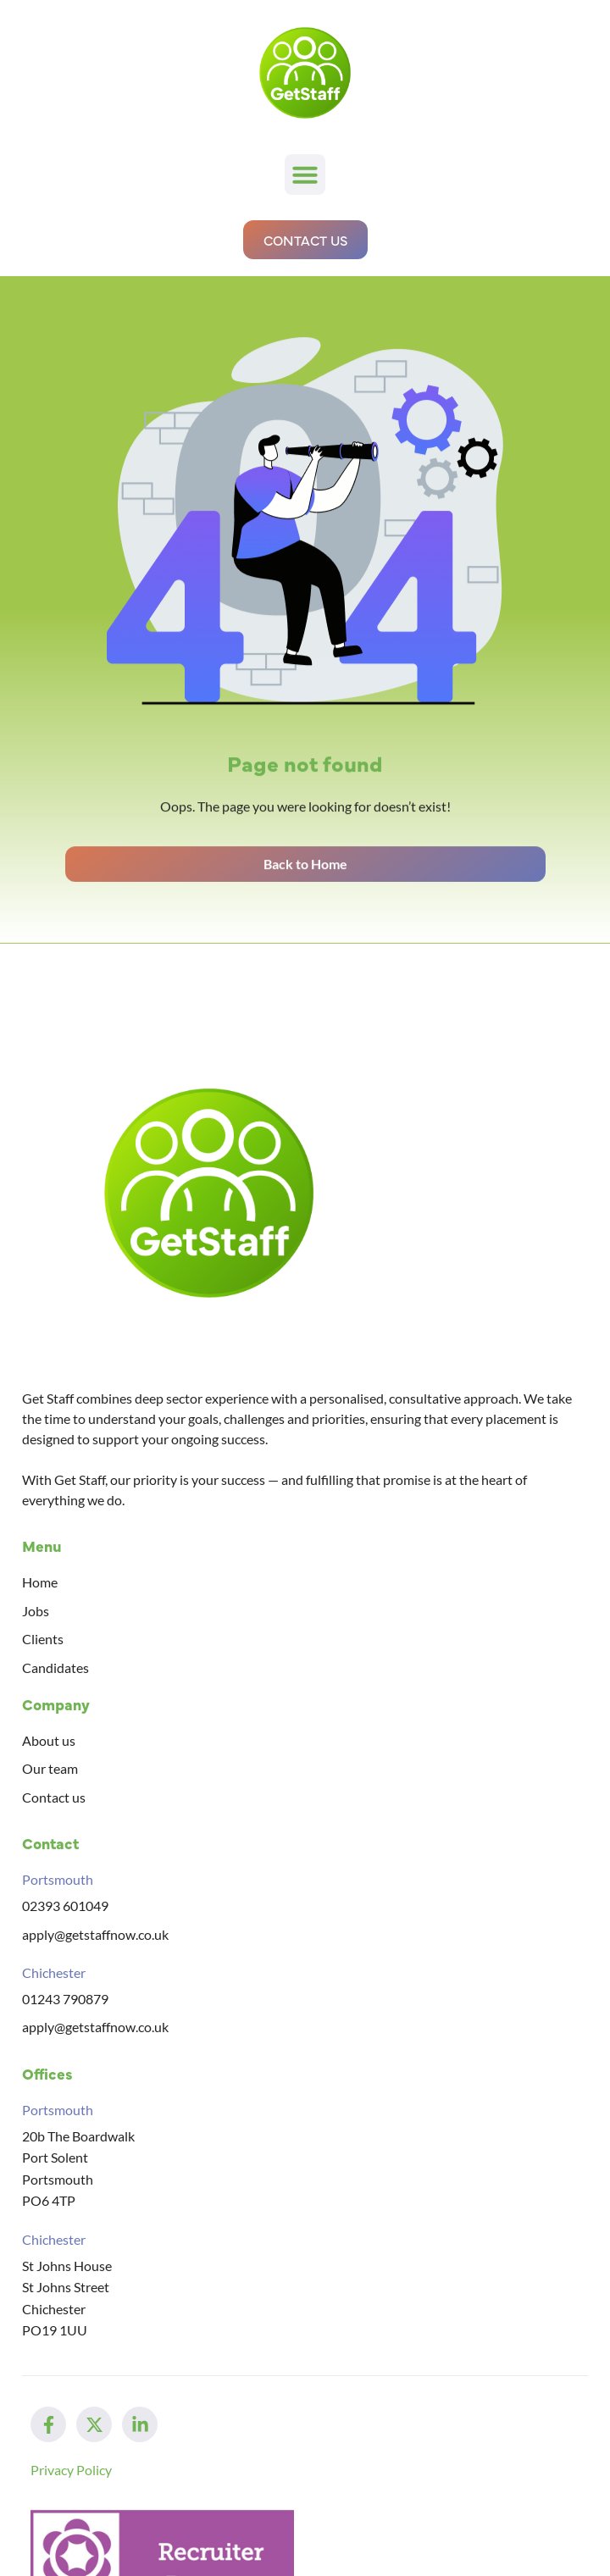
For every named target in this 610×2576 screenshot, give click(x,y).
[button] (305, 174)
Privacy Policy (71, 2470)
